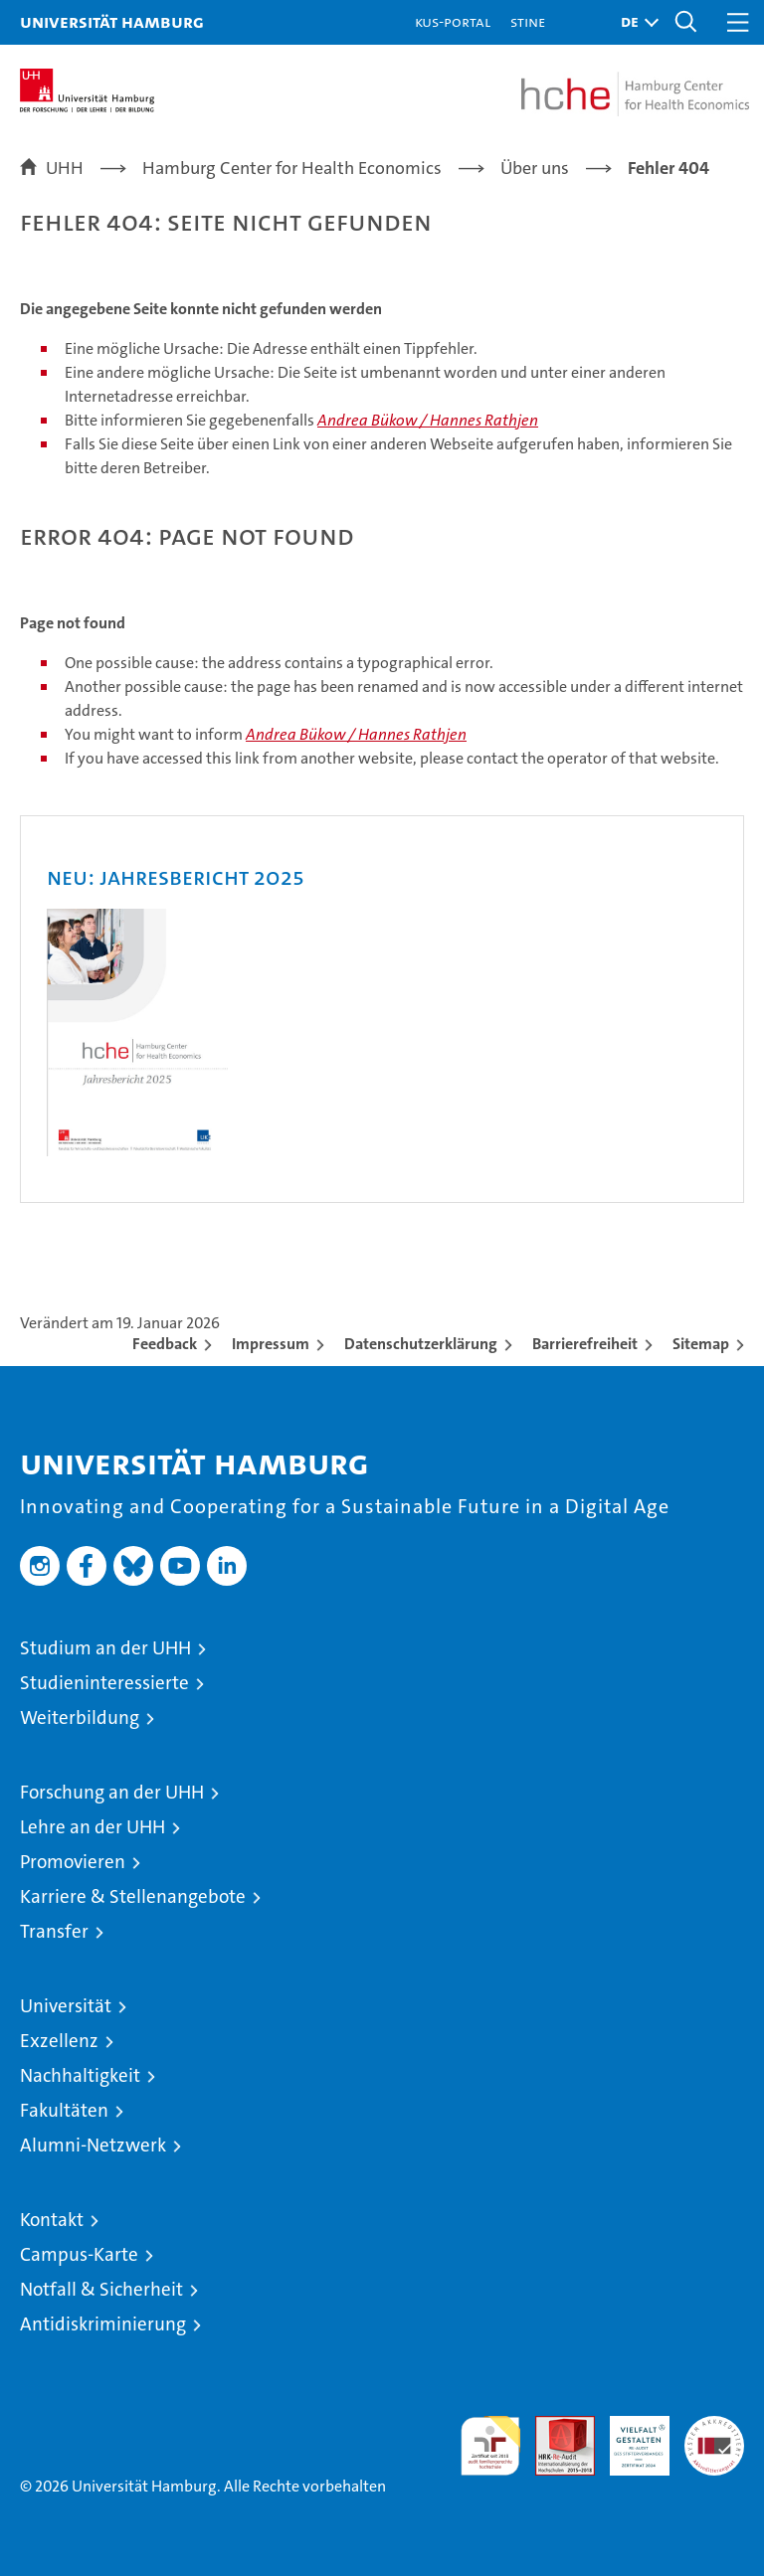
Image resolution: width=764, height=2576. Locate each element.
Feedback (164, 1343)
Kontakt (52, 2219)
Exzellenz (59, 2040)
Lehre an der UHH (92, 1826)
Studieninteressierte (104, 1682)
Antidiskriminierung (103, 2324)
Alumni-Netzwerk (93, 2145)
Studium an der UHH (105, 1647)
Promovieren (72, 1861)
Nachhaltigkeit (80, 2075)
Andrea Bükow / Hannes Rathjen (427, 420)
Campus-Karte (79, 2254)
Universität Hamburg (112, 21)
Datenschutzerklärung (420, 1343)
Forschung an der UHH (112, 1792)
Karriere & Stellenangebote (133, 1896)
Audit (554, 2426)
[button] (635, 22)
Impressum (270, 1343)
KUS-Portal (452, 21)
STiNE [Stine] (527, 21)
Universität (65, 2005)
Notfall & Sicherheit (101, 2289)
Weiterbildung (79, 1717)
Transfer (54, 1931)
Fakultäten (64, 2110)
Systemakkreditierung (714, 2426)
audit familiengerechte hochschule (490, 2446)
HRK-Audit (629, 2437)
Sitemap (700, 1343)
